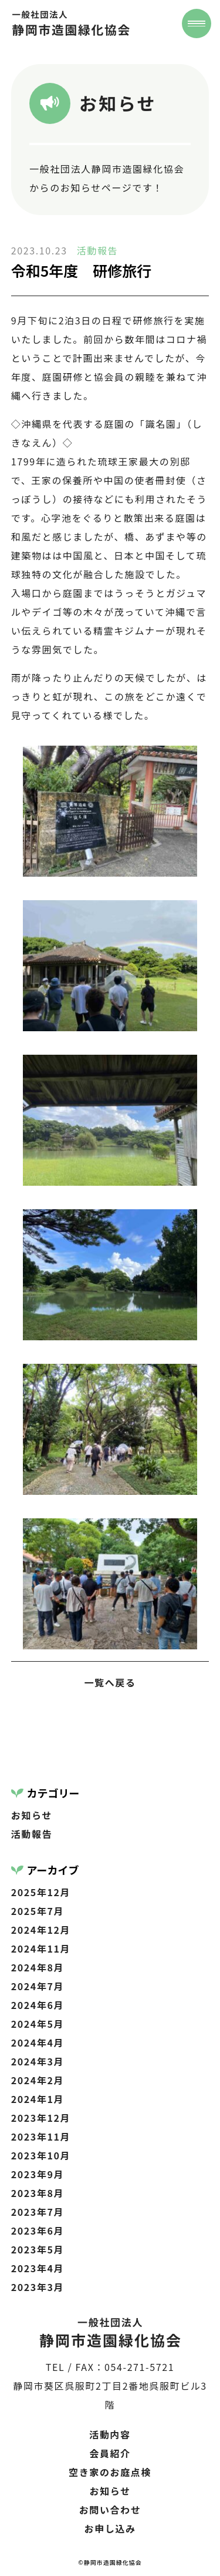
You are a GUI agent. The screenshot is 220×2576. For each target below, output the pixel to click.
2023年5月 (37, 2249)
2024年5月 (37, 2024)
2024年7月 (37, 1986)
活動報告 (97, 250)
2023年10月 (40, 2155)
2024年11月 (40, 1948)
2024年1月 (37, 2099)
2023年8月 (37, 2193)
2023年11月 (40, 2136)
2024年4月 (37, 2042)
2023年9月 (37, 2174)
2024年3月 (37, 2061)
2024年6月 (37, 2005)
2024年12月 (40, 1930)
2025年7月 (37, 1911)
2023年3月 (37, 2287)
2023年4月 (37, 2268)
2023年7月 (37, 2212)
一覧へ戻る (110, 1682)
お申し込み (110, 2528)
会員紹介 (109, 2453)
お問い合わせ (110, 2510)
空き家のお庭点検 (110, 2472)
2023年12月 (40, 2118)
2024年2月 (37, 2080)
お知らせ (31, 1815)
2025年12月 (40, 1892)
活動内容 (109, 2434)
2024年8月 (37, 1967)
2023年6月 (37, 2230)
